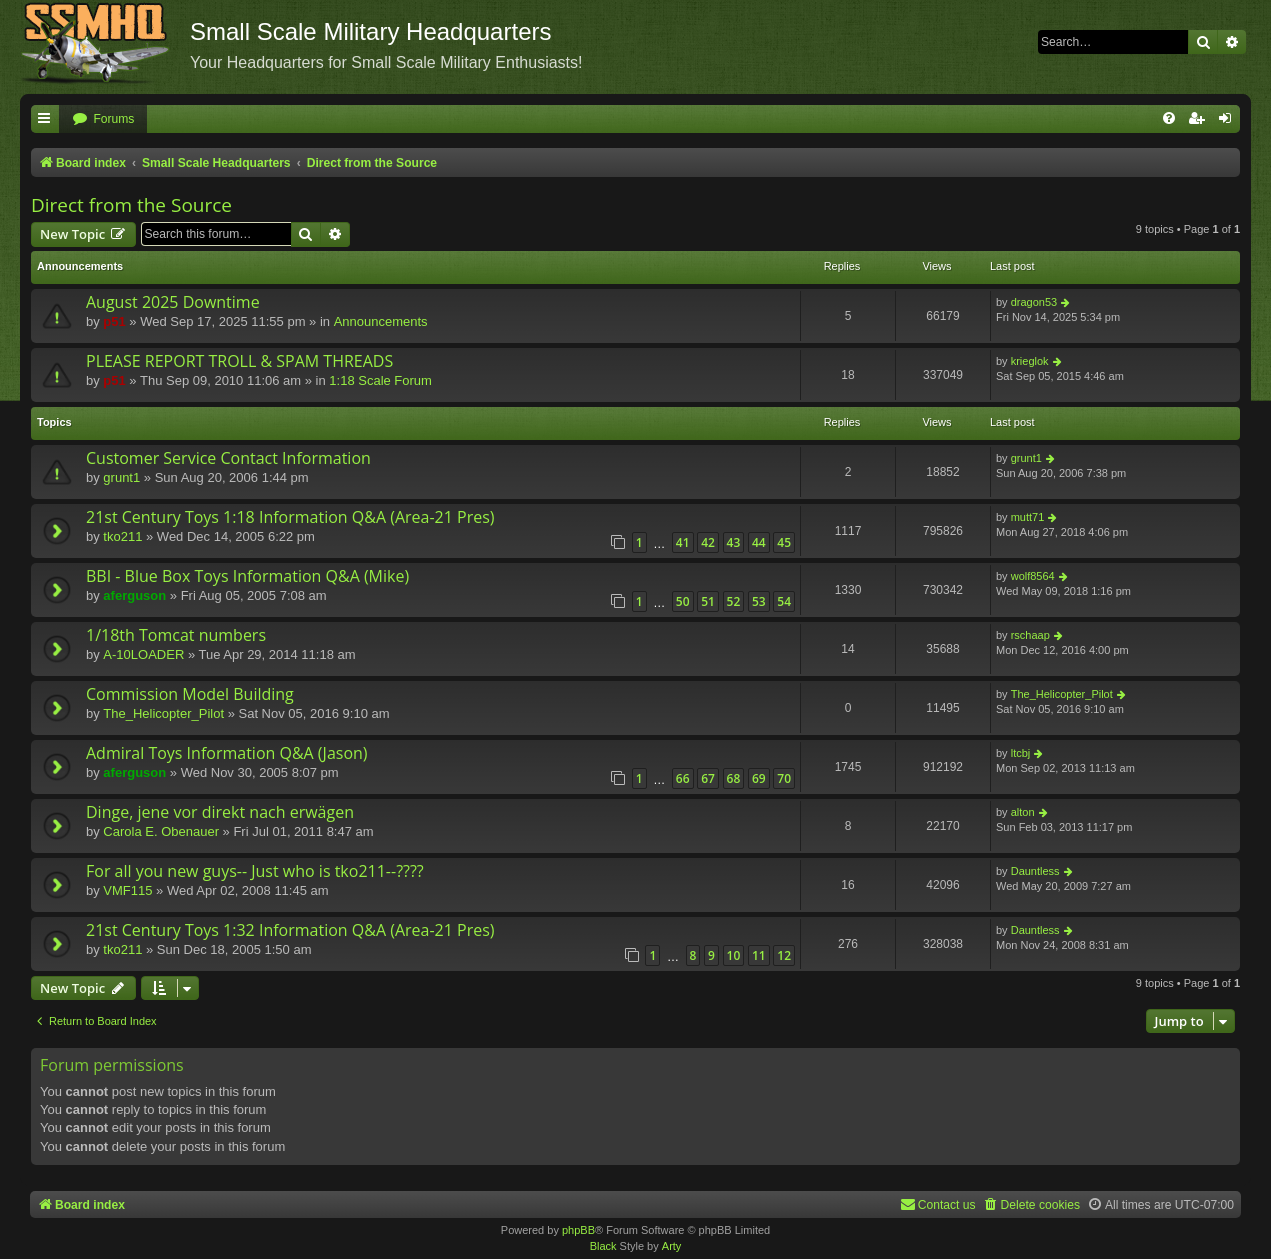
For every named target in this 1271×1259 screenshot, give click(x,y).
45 (784, 542)
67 (708, 778)
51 (708, 601)
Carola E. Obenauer (161, 831)
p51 (114, 321)
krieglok (1030, 361)
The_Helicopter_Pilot (163, 713)
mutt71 (1028, 517)
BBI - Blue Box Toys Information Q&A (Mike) (247, 576)
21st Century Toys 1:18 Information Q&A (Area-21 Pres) (290, 517)
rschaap (1030, 635)
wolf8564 (1033, 576)
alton (1023, 812)
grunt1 (121, 477)
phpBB (578, 1230)
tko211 (122, 536)
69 (759, 778)
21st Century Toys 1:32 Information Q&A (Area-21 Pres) (290, 930)
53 (759, 601)
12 (784, 955)
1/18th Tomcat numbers (176, 635)
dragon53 (1034, 302)
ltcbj (1021, 753)
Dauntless (1035, 871)
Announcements (381, 321)
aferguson (134, 595)
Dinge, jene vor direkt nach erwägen (220, 812)
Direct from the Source (131, 205)
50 (683, 601)
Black (603, 1246)
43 (734, 542)
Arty (672, 1246)
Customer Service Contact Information (228, 458)
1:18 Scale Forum (380, 380)
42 (708, 542)
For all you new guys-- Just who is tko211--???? (255, 871)
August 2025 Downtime (173, 302)
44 (759, 542)
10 (734, 955)
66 (683, 778)
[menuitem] (103, 119)
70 (784, 778)
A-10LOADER (143, 654)
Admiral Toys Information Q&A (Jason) (227, 753)
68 (734, 778)
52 (734, 601)
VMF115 (127, 890)
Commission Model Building (190, 694)
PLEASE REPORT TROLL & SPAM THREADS (239, 361)
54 (784, 601)
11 (759, 955)
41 (683, 542)
